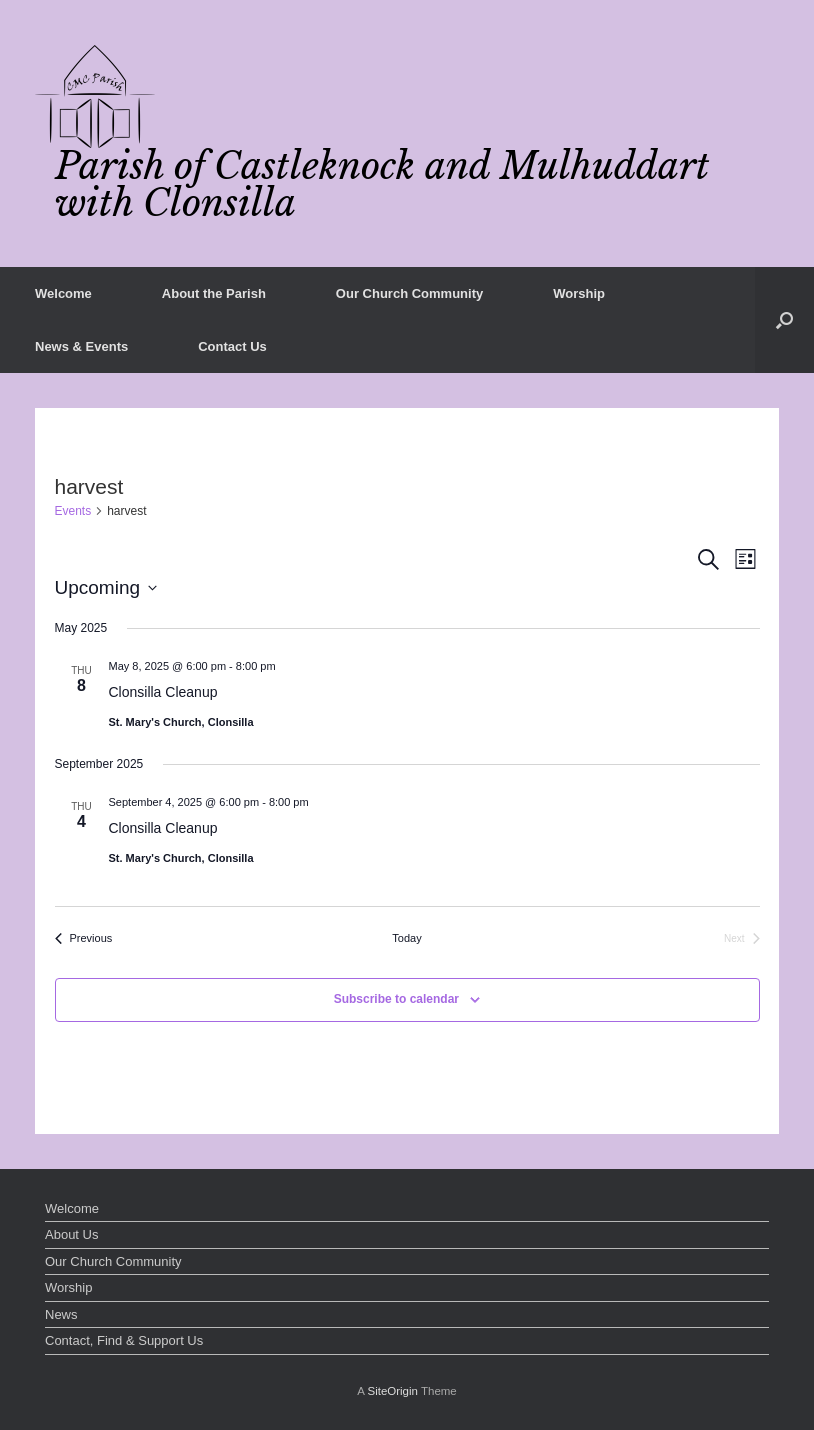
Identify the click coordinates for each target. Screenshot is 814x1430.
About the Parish (214, 293)
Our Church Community (409, 293)
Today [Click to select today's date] (406, 938)
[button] (784, 320)
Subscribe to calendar (396, 999)
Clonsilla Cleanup (163, 692)
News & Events (81, 346)
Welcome (63, 293)
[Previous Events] (84, 938)
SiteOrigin (392, 1391)
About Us (71, 1234)
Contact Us (232, 346)
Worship (579, 293)
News (61, 1314)
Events (73, 511)
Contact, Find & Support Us (124, 1340)
